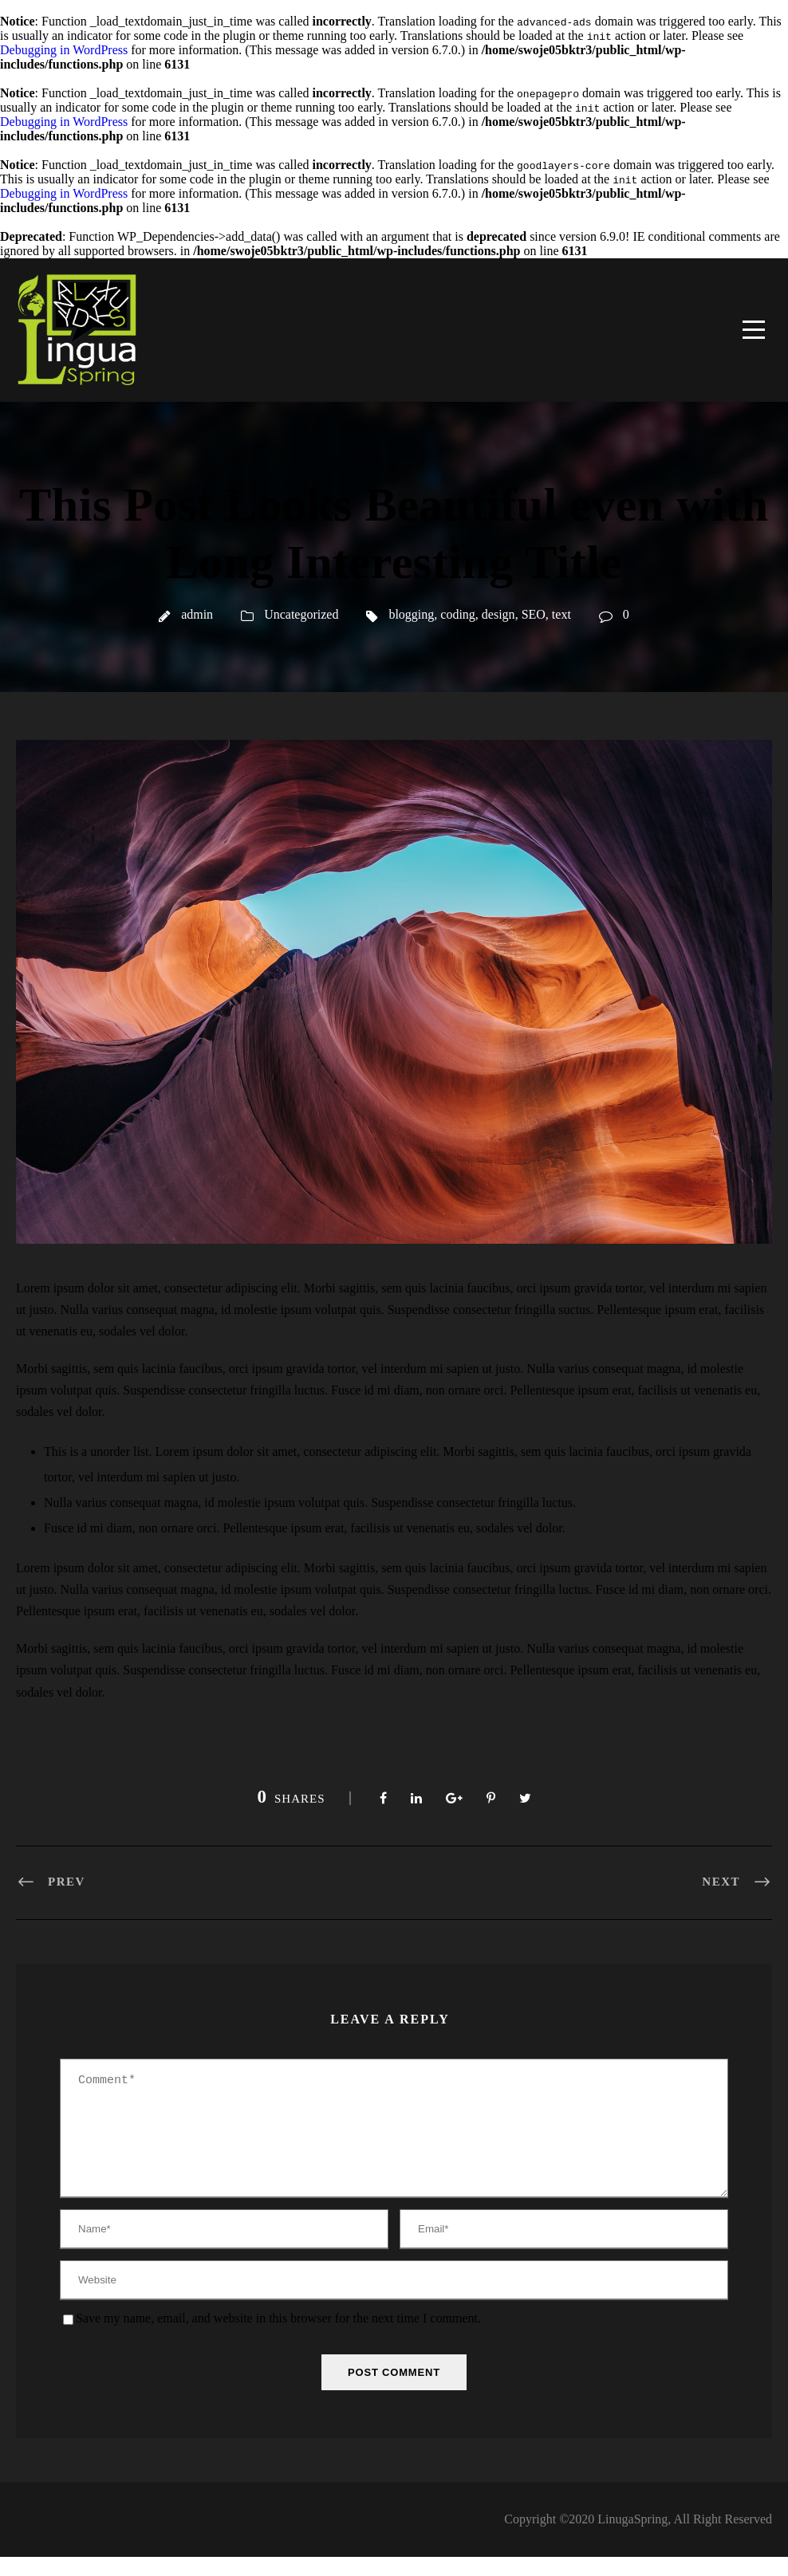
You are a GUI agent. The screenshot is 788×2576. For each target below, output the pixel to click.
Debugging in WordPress (64, 50)
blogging (411, 614)
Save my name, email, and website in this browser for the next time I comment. (278, 2337)
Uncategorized (301, 614)
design (498, 614)
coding (457, 614)
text (561, 614)
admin (197, 614)
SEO (534, 614)
